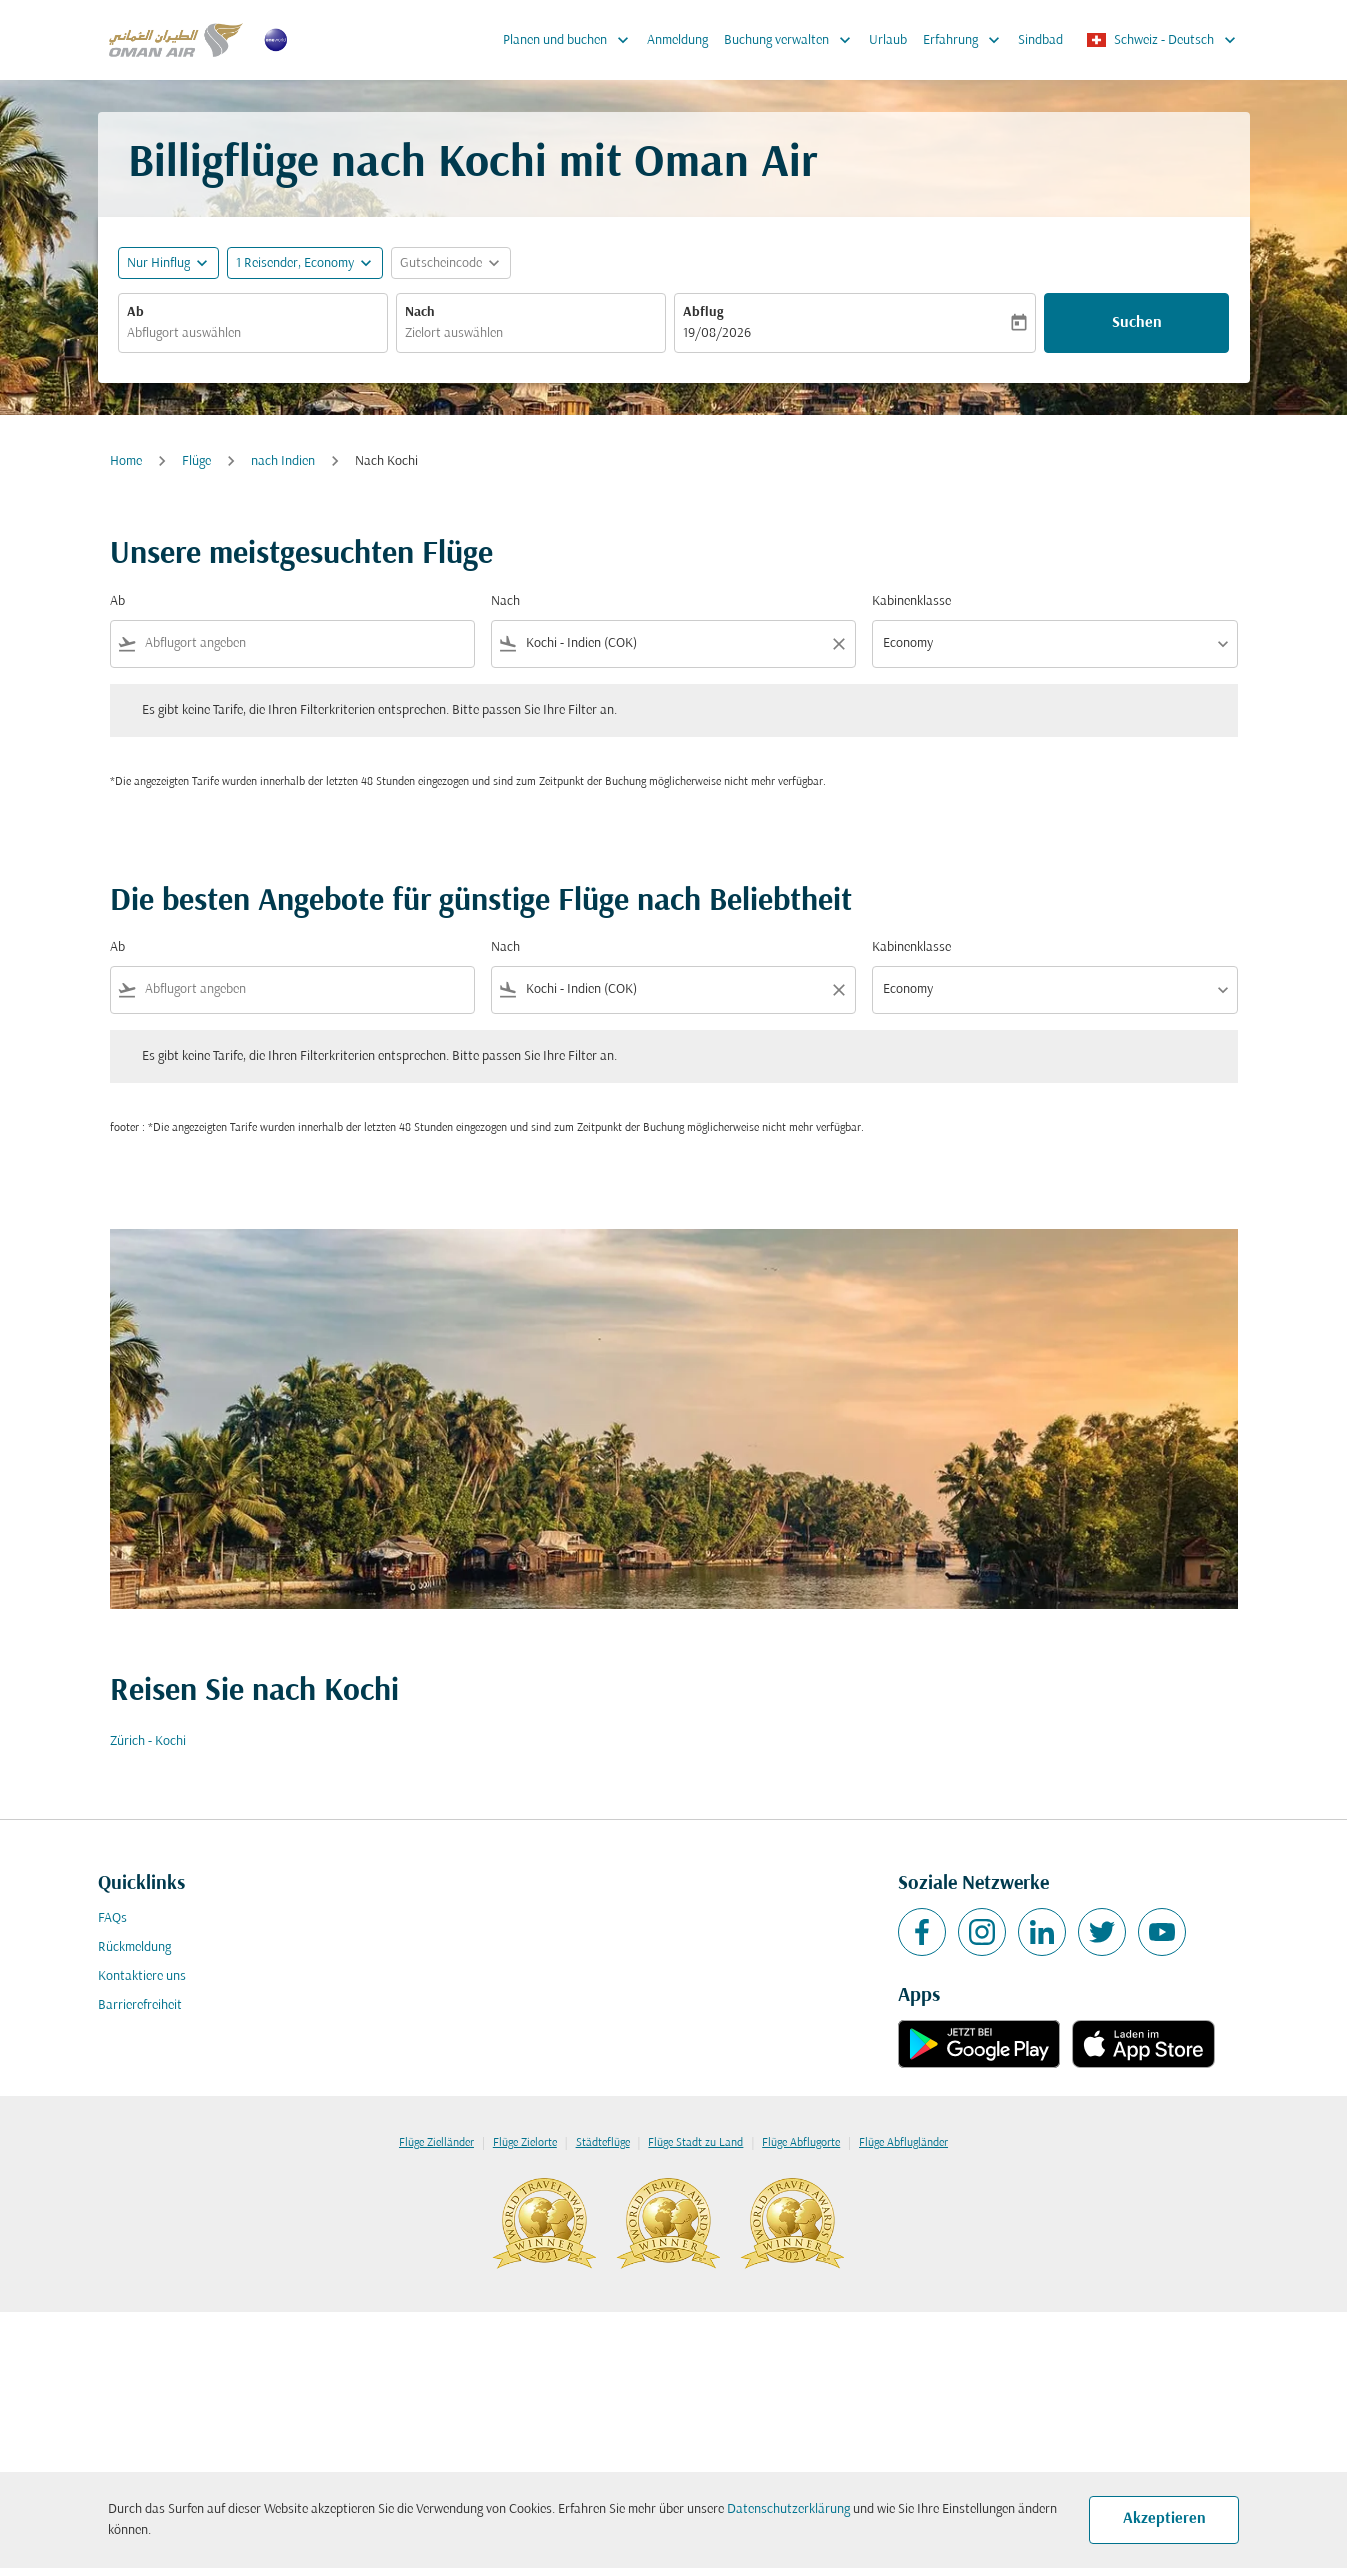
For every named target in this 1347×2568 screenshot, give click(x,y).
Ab (135, 312)
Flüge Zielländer (436, 2143)
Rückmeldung (134, 1947)
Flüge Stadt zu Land (695, 2143)
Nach (420, 312)
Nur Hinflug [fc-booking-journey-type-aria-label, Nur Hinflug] (158, 263)
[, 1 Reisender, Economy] (295, 263)
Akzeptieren (1164, 2519)
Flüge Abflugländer (903, 2143)
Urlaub (888, 40)
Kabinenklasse (911, 601)
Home (126, 461)
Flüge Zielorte (525, 2143)
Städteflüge (603, 2143)
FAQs (112, 1918)
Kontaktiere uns (142, 1976)
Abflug (703, 312)
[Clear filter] (838, 644)
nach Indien (283, 461)
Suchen (1137, 323)
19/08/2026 (717, 333)
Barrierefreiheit (140, 2005)
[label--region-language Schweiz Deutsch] (1162, 40)
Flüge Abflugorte (801, 2143)
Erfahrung (966, 40)
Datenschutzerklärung (788, 2509)
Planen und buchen (571, 40)
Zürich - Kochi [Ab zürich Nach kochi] (148, 1741)
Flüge (196, 461)
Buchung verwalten (792, 40)
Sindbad (1040, 40)
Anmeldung (677, 40)
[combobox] (253, 333)
